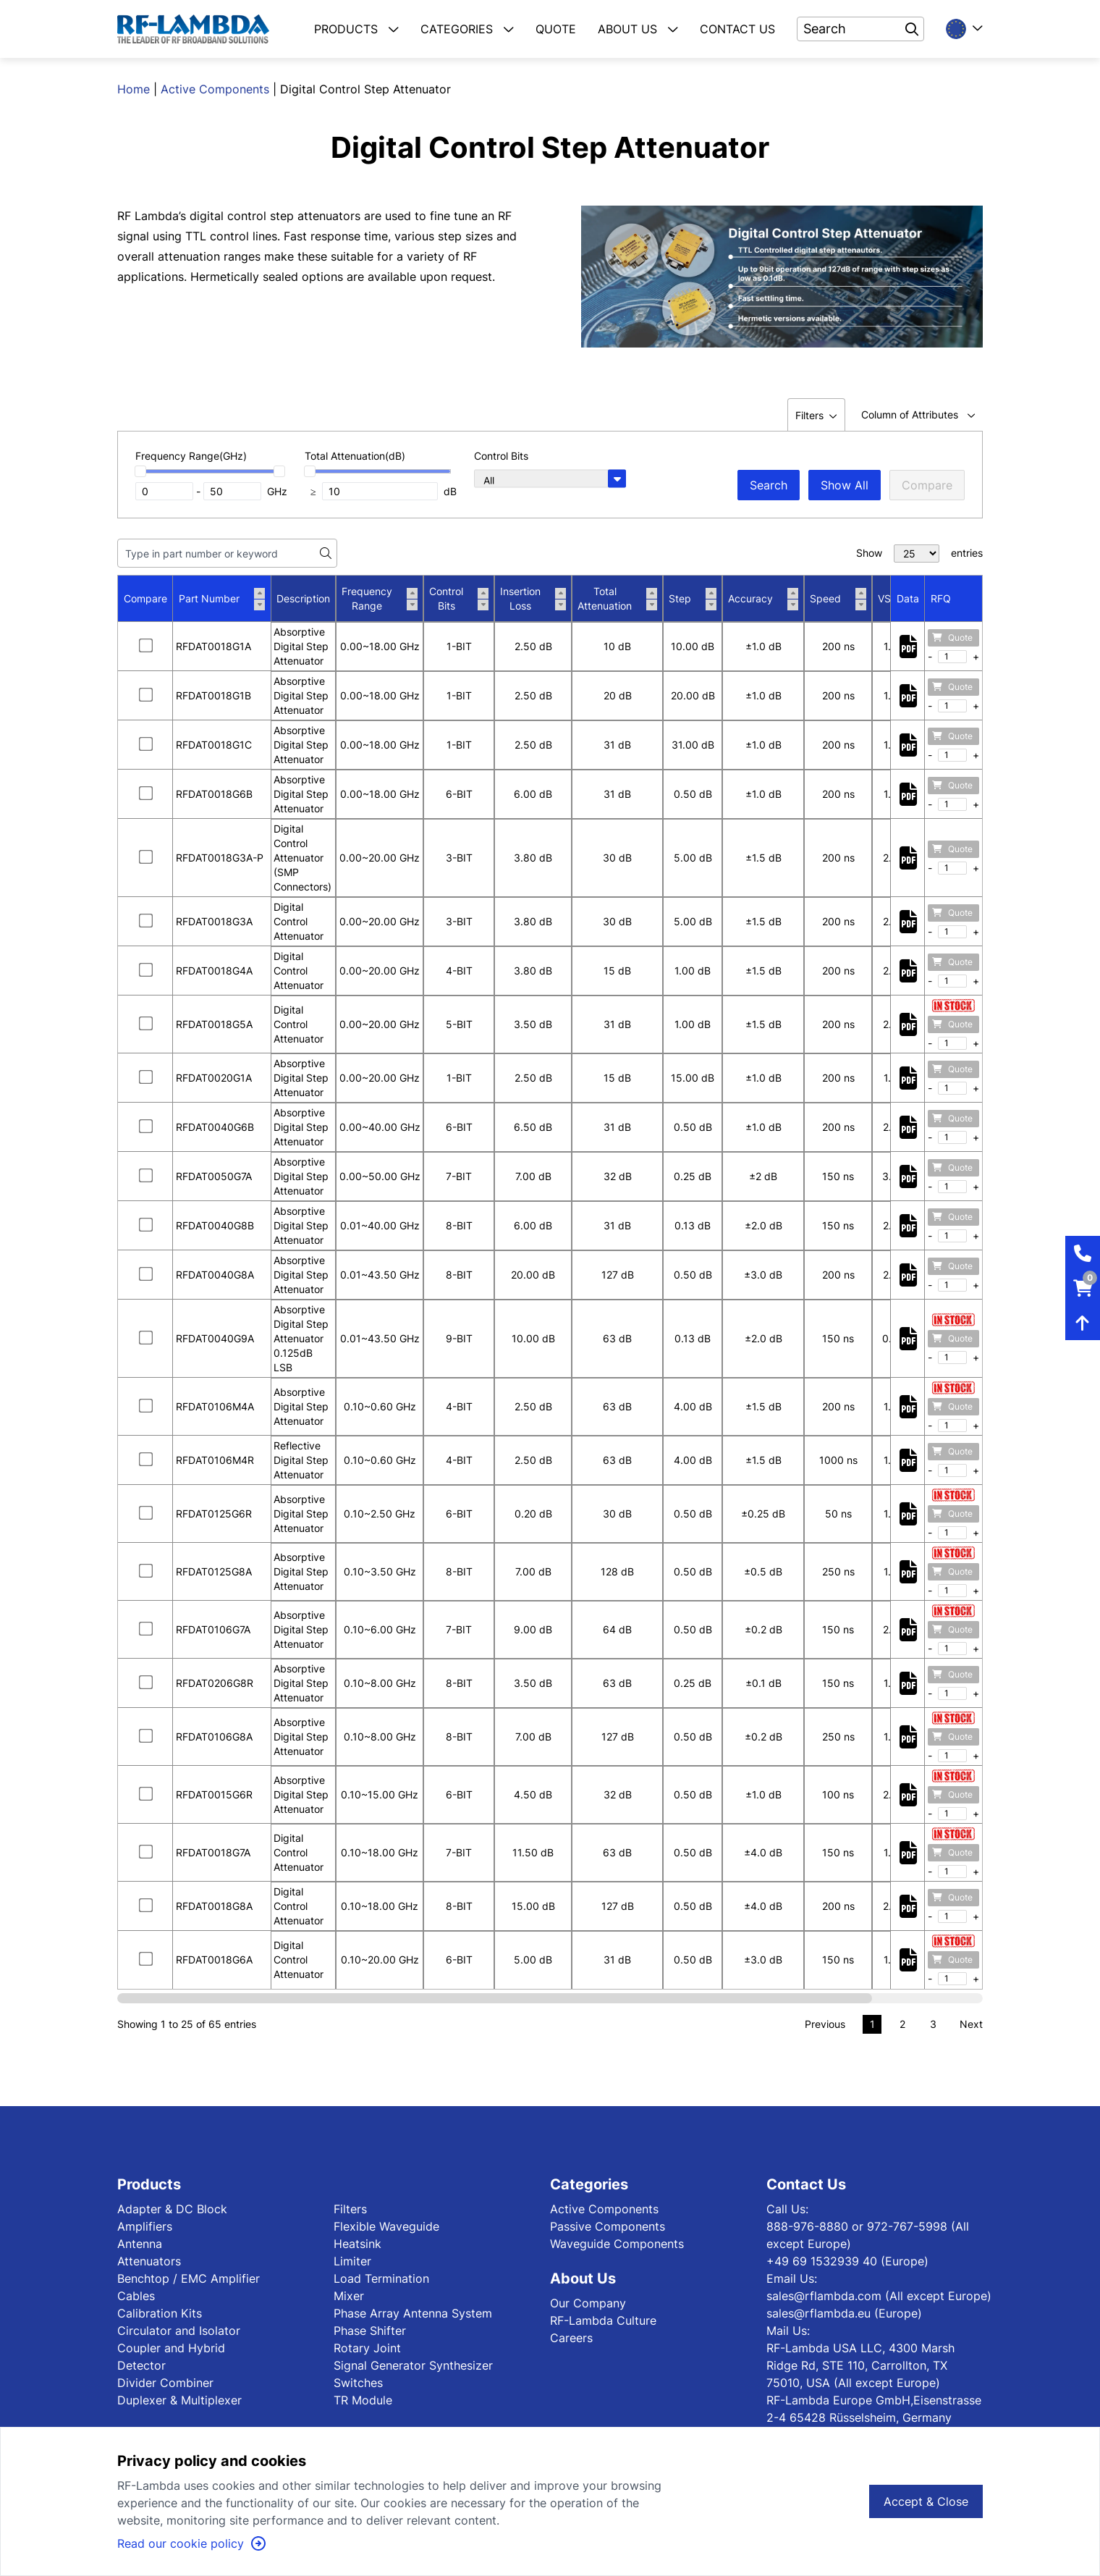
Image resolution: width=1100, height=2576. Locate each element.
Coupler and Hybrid (171, 2348)
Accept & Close (926, 2501)
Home (133, 89)
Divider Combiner (165, 2382)
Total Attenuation (617, 598)
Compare (927, 485)
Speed (838, 599)
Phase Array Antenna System (413, 2313)
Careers (571, 2338)
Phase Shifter (370, 2330)
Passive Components (607, 2226)
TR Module (363, 2400)
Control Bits (458, 598)
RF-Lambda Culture (603, 2320)
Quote (952, 637)
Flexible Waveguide (386, 2226)
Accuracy (763, 599)
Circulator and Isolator (178, 2330)
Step (692, 599)
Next (971, 2024)
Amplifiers (144, 2226)
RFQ (941, 598)
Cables (136, 2296)
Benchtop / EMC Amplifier (188, 2278)
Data (908, 598)
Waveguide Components (617, 2243)
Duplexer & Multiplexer (179, 2400)
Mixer (349, 2296)
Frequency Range (380, 598)
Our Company (588, 2303)
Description (303, 598)
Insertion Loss (533, 598)
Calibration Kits (159, 2313)
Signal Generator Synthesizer (413, 2365)
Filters (350, 2209)
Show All (844, 485)
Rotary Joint (367, 2348)
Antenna (139, 2243)
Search (768, 485)
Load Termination (381, 2278)
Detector (141, 2365)
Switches (358, 2382)
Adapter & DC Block (172, 2209)
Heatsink (357, 2243)
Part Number (222, 599)
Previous (825, 2024)
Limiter (352, 2261)
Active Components (215, 89)
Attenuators (149, 2261)
